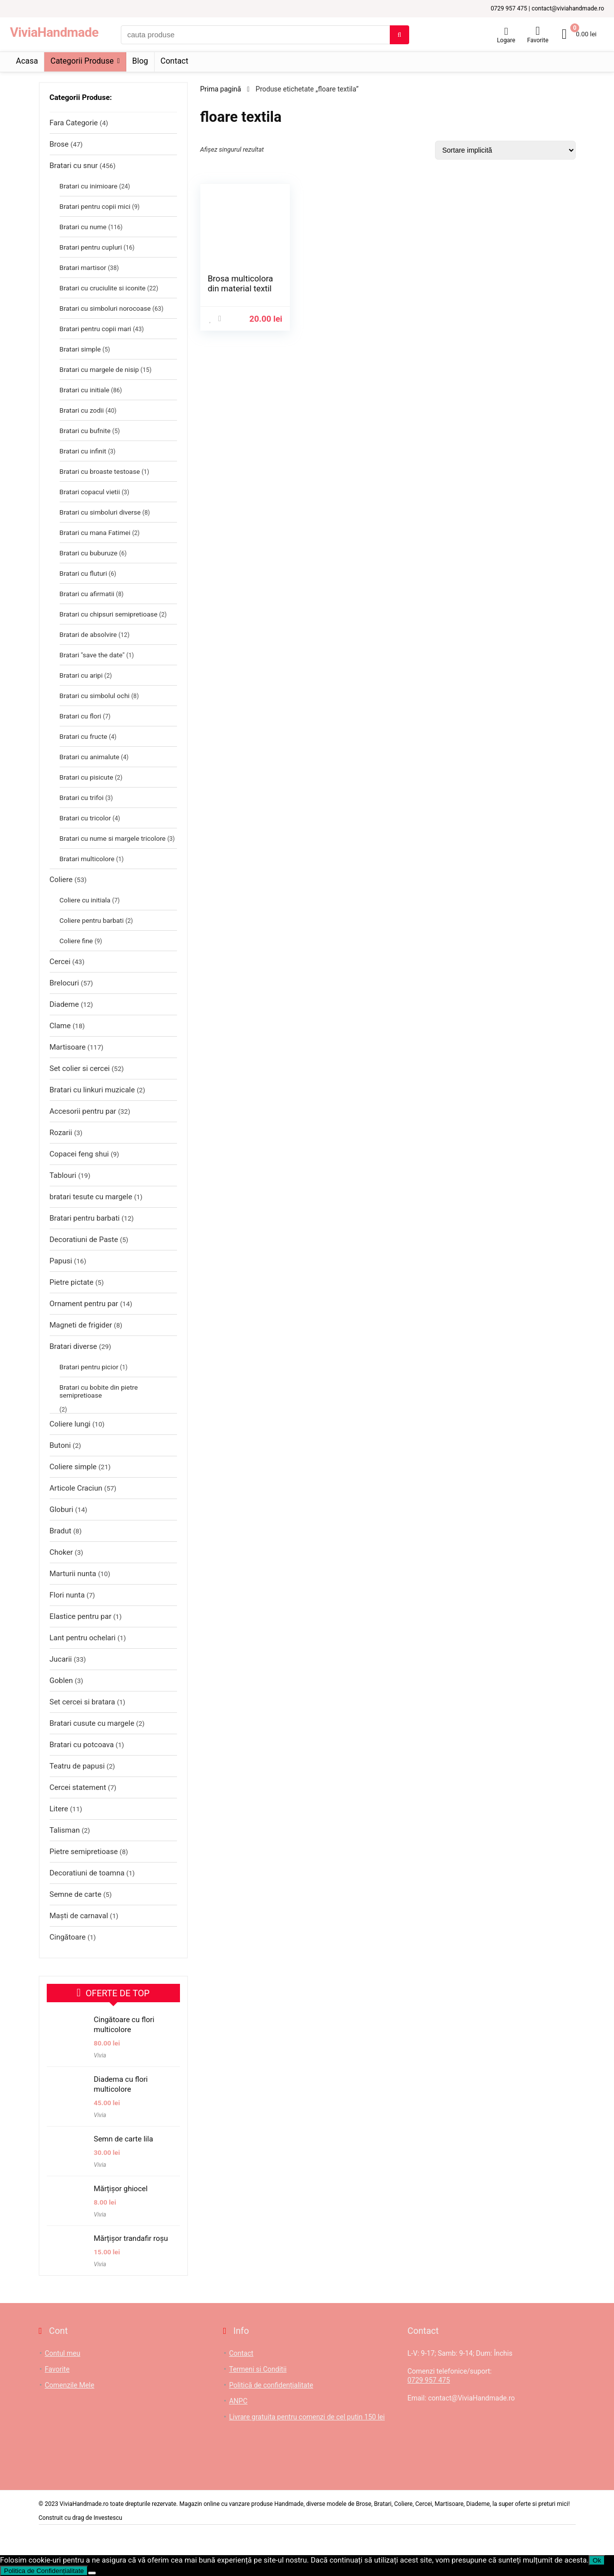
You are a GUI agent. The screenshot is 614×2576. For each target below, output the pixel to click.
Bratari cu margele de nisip (99, 369)
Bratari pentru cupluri (91, 247)
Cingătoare (68, 1937)
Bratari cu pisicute (86, 777)
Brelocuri (64, 982)
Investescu (107, 2517)
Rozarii (61, 1132)
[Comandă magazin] (505, 150)
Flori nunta (67, 1595)
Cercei (60, 961)
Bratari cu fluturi (83, 573)
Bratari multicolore (87, 859)
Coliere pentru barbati (92, 920)
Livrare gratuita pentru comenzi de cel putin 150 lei (307, 2417)
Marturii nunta (73, 1573)
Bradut (61, 1530)
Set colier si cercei (80, 1068)
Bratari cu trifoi (82, 797)
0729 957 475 (428, 2380)
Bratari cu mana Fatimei (95, 532)
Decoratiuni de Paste (84, 1239)
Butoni (60, 1445)
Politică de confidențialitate (271, 2385)
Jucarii (61, 1659)
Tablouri (63, 1175)
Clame (60, 1025)
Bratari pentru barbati (85, 1218)
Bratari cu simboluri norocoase (105, 308)
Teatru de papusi (77, 1766)
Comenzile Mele (69, 2385)
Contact (174, 61)
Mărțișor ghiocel (121, 2188)
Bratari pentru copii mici (95, 206)
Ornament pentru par (84, 1303)
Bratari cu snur (74, 165)
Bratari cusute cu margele (92, 1723)
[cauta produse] (399, 34)
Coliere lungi (70, 1424)
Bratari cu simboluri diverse (100, 512)
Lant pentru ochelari (83, 1637)
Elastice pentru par (80, 1616)
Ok (597, 2560)
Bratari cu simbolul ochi (95, 696)
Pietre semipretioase (84, 1851)
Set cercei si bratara (82, 1701)
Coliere (61, 879)
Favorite (57, 2369)
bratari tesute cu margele (91, 1196)
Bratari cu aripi (81, 675)
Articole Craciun (76, 1488)
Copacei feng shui (79, 1154)
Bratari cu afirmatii (87, 594)
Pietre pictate (71, 1282)
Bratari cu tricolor (85, 818)
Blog (140, 61)
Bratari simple (80, 349)
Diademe (64, 1004)
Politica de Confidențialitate (44, 2571)
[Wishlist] (537, 31)
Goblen (61, 1680)
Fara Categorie (74, 122)
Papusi (61, 1260)
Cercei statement (78, 1787)
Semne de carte (75, 1894)
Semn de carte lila (123, 2138)
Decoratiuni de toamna (87, 1872)
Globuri (62, 1509)
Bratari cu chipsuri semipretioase (109, 614)
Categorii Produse (81, 61)
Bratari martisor (83, 267)
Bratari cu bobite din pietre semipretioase (99, 1391)
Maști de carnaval (79, 1915)
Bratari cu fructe (83, 736)
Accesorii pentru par (83, 1111)
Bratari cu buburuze (89, 553)
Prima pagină (220, 89)
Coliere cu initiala (85, 900)
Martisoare (68, 1047)
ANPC (238, 2401)
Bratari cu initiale (84, 390)
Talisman (65, 1830)
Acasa (27, 61)
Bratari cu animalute (89, 757)
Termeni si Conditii (258, 2369)
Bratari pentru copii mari (95, 329)
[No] (92, 2573)
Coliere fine (76, 941)
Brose (59, 144)
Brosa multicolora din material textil (240, 283)
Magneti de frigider (81, 1325)
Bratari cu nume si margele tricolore (113, 838)
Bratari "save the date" (92, 655)
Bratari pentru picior (89, 1367)
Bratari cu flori (80, 716)
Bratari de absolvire (88, 634)
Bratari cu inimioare (89, 186)
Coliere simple (73, 1466)
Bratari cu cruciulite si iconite (103, 288)
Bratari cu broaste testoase (100, 471)
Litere (59, 1808)
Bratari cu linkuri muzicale (92, 1089)
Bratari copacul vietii (90, 492)
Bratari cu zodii (82, 410)
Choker (61, 1552)
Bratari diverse (73, 1346)
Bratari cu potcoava (82, 1744)
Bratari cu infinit (83, 451)
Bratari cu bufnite (85, 431)
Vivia (100, 2055)
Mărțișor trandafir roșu (131, 2238)
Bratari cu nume (83, 227)
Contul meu (62, 2353)
